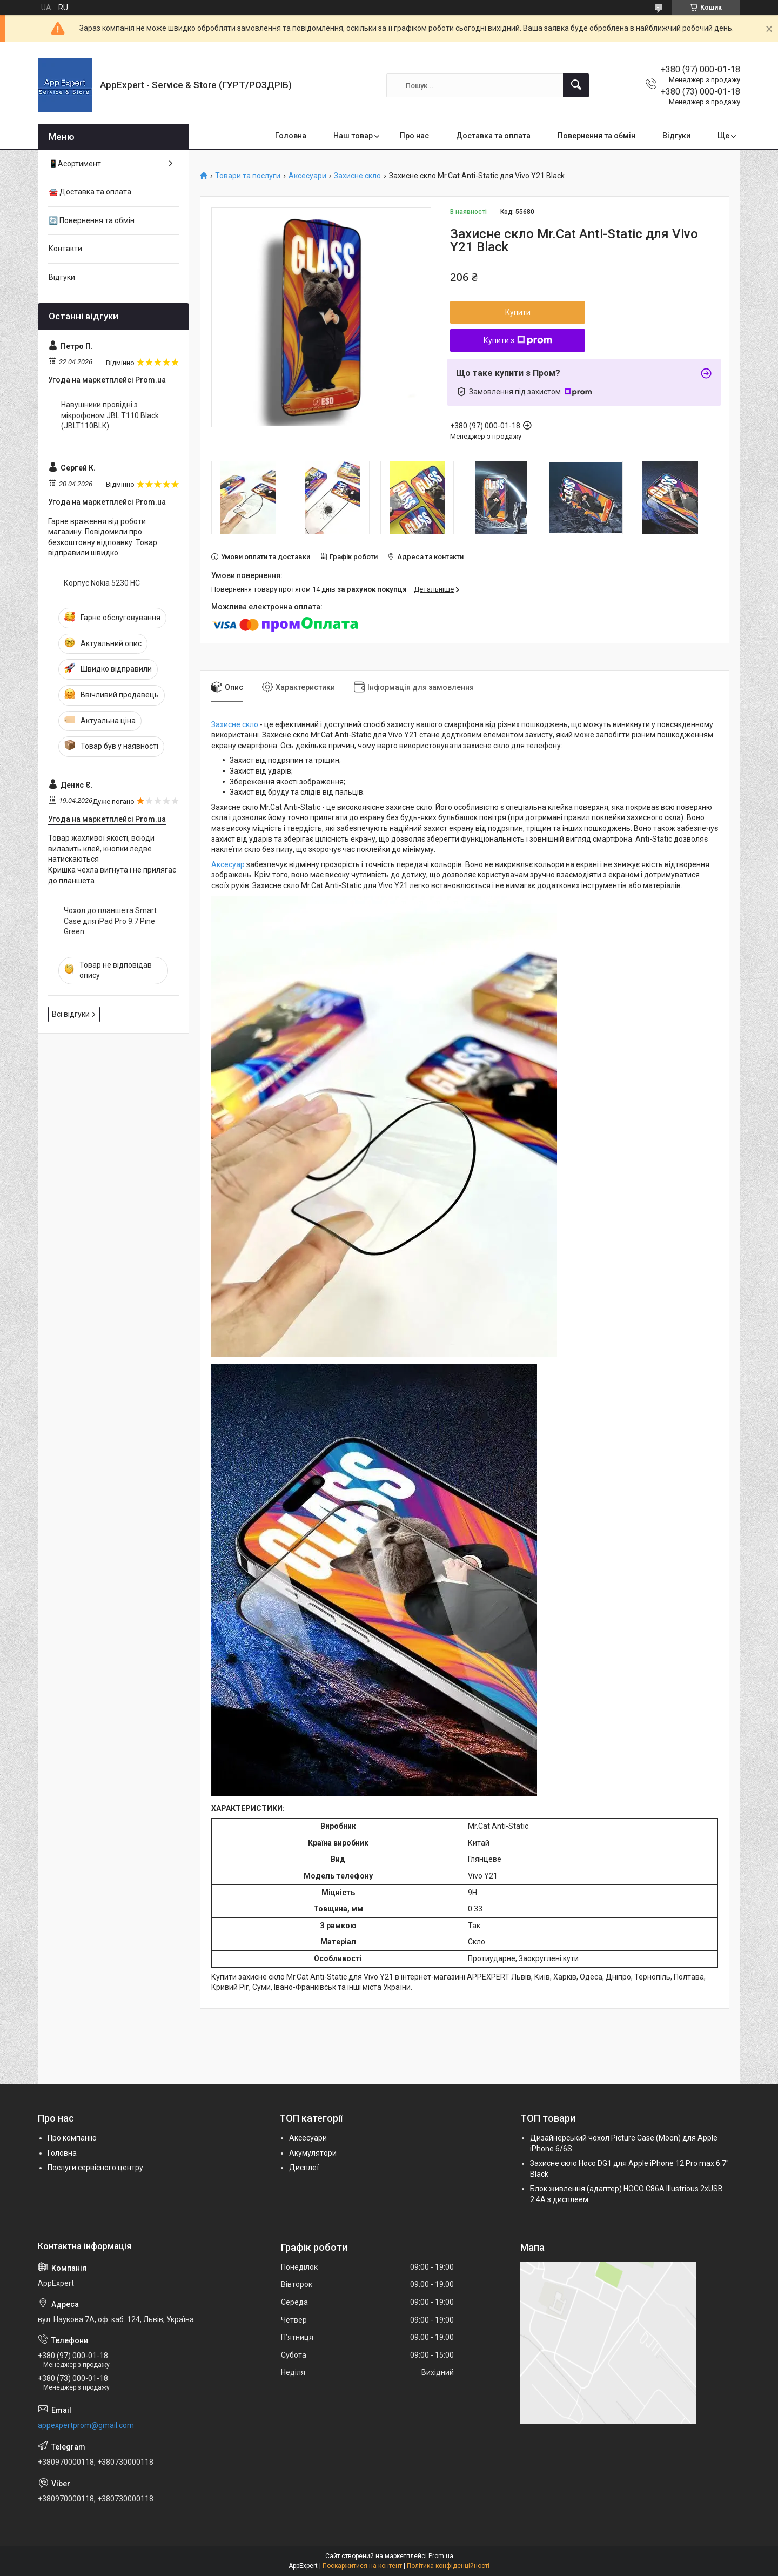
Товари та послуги (247, 176)
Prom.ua (440, 2556)
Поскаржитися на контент (362, 2566)
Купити (518, 312)
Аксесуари (307, 176)
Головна (290, 135)
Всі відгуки (71, 1014)
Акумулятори (313, 2153)
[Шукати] (576, 85)
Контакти (65, 248)
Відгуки (676, 135)
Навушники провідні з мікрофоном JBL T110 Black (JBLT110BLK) (110, 415)
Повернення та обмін (596, 135)
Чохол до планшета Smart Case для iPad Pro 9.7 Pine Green (110, 921)
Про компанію (72, 2138)
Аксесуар (228, 864)
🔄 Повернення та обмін (92, 220)
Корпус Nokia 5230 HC (102, 583)
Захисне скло (357, 176)
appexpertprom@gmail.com (86, 2425)
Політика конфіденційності (448, 2566)
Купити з (518, 340)
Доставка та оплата (493, 135)
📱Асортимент (75, 163)
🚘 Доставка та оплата (90, 191)
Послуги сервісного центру (95, 2167)
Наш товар (353, 135)
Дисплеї (304, 2167)
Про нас (414, 135)
